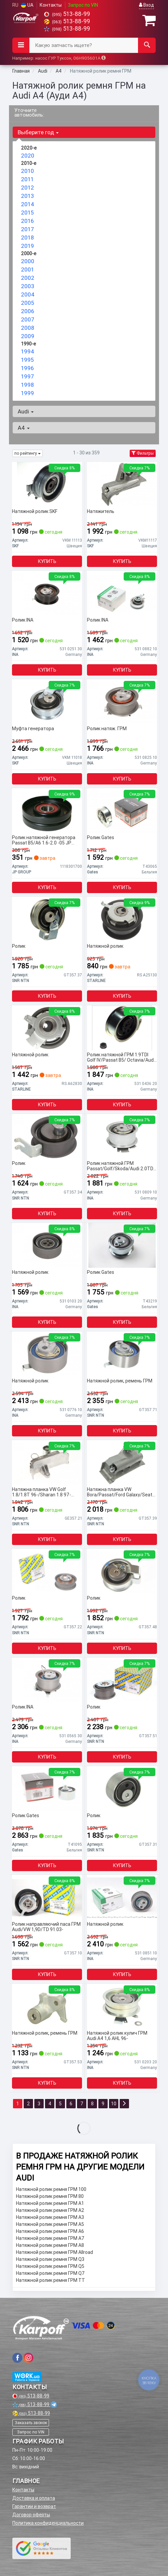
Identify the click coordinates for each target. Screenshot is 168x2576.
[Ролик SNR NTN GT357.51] (122, 1680)
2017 (27, 229)
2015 (27, 212)
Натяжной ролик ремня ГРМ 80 (50, 2196)
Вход (146, 5)
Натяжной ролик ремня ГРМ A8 (50, 2245)
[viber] (17, 2358)
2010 (27, 171)
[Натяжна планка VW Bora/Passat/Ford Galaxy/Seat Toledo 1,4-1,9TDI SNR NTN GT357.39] (122, 1462)
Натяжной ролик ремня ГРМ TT (50, 2280)
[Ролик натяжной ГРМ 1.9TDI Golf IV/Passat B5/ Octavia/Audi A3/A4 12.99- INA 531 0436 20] (122, 1028)
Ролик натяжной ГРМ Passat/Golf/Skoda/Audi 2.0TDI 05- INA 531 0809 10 (120, 1166)
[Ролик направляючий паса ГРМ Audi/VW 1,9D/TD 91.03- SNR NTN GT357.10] (47, 1897)
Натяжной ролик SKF (34, 511)
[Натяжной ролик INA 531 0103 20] (47, 1245)
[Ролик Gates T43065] (122, 810)
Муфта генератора (33, 729)
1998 (27, 384)
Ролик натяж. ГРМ (107, 729)
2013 (27, 196)
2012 (27, 187)
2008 (27, 327)
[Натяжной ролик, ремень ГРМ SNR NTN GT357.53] (47, 2006)
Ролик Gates (100, 837)
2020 (27, 155)
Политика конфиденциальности (48, 2523)
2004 (28, 294)
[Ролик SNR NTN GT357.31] (122, 1789)
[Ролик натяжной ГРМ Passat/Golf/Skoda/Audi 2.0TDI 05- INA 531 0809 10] (122, 1136)
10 (113, 2104)
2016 (27, 221)
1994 (27, 351)
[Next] (124, 2103)
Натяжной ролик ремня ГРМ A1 (50, 2203)
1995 (27, 359)
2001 (27, 269)
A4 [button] (24, 427)
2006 (27, 311)
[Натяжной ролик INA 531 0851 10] (122, 1897)
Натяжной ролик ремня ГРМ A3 (50, 2217)
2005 (27, 302)
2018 (27, 237)
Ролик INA (22, 620)
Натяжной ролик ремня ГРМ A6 (50, 2231)
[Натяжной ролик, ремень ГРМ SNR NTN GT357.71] (122, 1354)
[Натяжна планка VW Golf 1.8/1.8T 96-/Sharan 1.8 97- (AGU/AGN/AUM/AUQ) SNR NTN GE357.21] (47, 1462)
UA (27, 5)
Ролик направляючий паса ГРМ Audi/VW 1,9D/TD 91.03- (46, 1926)
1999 (27, 393)
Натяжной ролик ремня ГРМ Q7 (50, 2273)
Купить (47, 561)
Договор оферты (31, 2515)
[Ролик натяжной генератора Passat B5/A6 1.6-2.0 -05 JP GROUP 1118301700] (47, 810)
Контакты (51, 5)
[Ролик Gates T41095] (47, 1789)
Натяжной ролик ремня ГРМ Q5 (50, 2266)
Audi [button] (26, 411)
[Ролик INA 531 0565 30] (47, 1680)
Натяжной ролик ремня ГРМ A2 (50, 2210)
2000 (27, 261)
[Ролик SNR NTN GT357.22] (47, 1571)
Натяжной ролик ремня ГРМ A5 (50, 2224)
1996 (27, 368)
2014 (27, 204)
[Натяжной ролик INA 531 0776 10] (47, 1354)
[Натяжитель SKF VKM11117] (122, 484)
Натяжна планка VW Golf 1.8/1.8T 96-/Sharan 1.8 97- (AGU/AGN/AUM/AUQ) (41, 1492)
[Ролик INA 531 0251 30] (47, 593)
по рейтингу (27, 453)
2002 (27, 277)
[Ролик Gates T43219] (122, 1245)
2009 (27, 336)
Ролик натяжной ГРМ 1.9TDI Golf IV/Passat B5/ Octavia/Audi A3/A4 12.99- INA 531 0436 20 (121, 1057)
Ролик (18, 946)
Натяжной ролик (105, 946)
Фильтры (143, 453)
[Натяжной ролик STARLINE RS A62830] (47, 1028)
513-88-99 (67, 14)
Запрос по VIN (83, 5)
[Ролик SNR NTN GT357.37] (47, 919)
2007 (27, 319)
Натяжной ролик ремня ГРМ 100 (51, 2189)
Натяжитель (100, 511)
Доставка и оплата (33, 2498)
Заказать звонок (31, 2422)
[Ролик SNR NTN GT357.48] (122, 1571)
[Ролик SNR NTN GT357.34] (47, 1136)
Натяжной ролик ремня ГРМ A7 (50, 2238)
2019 (27, 246)
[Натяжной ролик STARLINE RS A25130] (122, 919)
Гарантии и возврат (34, 2506)
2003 (27, 286)
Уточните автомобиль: (29, 112)
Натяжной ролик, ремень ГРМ (119, 1381)
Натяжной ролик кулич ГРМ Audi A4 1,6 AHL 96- (117, 2035)
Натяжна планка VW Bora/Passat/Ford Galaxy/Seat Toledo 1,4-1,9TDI (119, 1492)
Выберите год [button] (38, 132)
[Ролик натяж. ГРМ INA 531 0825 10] (122, 702)
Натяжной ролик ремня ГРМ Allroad (54, 2252)
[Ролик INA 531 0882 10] (122, 593)
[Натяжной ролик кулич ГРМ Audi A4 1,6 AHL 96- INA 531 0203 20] (122, 2006)
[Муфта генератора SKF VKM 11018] (47, 702)
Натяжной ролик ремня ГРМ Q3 (50, 2259)
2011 (27, 179)
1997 (27, 376)
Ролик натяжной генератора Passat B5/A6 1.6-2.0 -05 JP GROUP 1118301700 (43, 840)
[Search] (147, 45)
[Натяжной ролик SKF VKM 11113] (47, 484)
